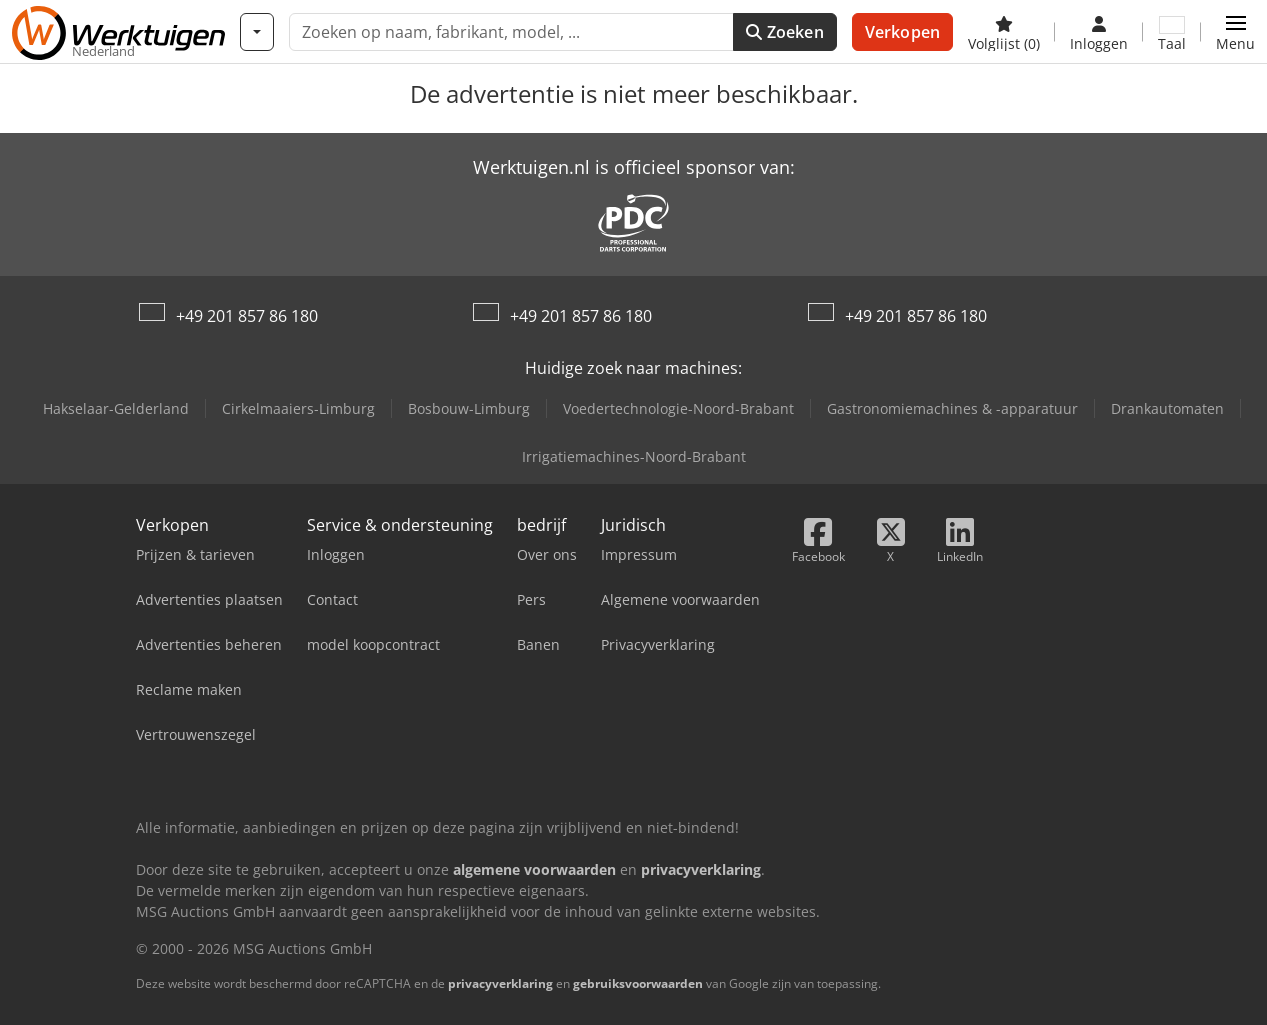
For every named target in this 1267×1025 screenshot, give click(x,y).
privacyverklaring (500, 983)
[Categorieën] (257, 32)
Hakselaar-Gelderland (116, 408)
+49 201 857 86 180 (247, 316)
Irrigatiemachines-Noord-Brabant (634, 456)
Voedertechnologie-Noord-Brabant (678, 408)
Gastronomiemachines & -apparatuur (952, 408)
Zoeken (784, 32)
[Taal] (1172, 32)
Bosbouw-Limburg (469, 408)
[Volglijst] (1004, 32)
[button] (1235, 32)
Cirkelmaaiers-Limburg (298, 408)
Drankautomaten (1167, 408)
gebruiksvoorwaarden (638, 983)
